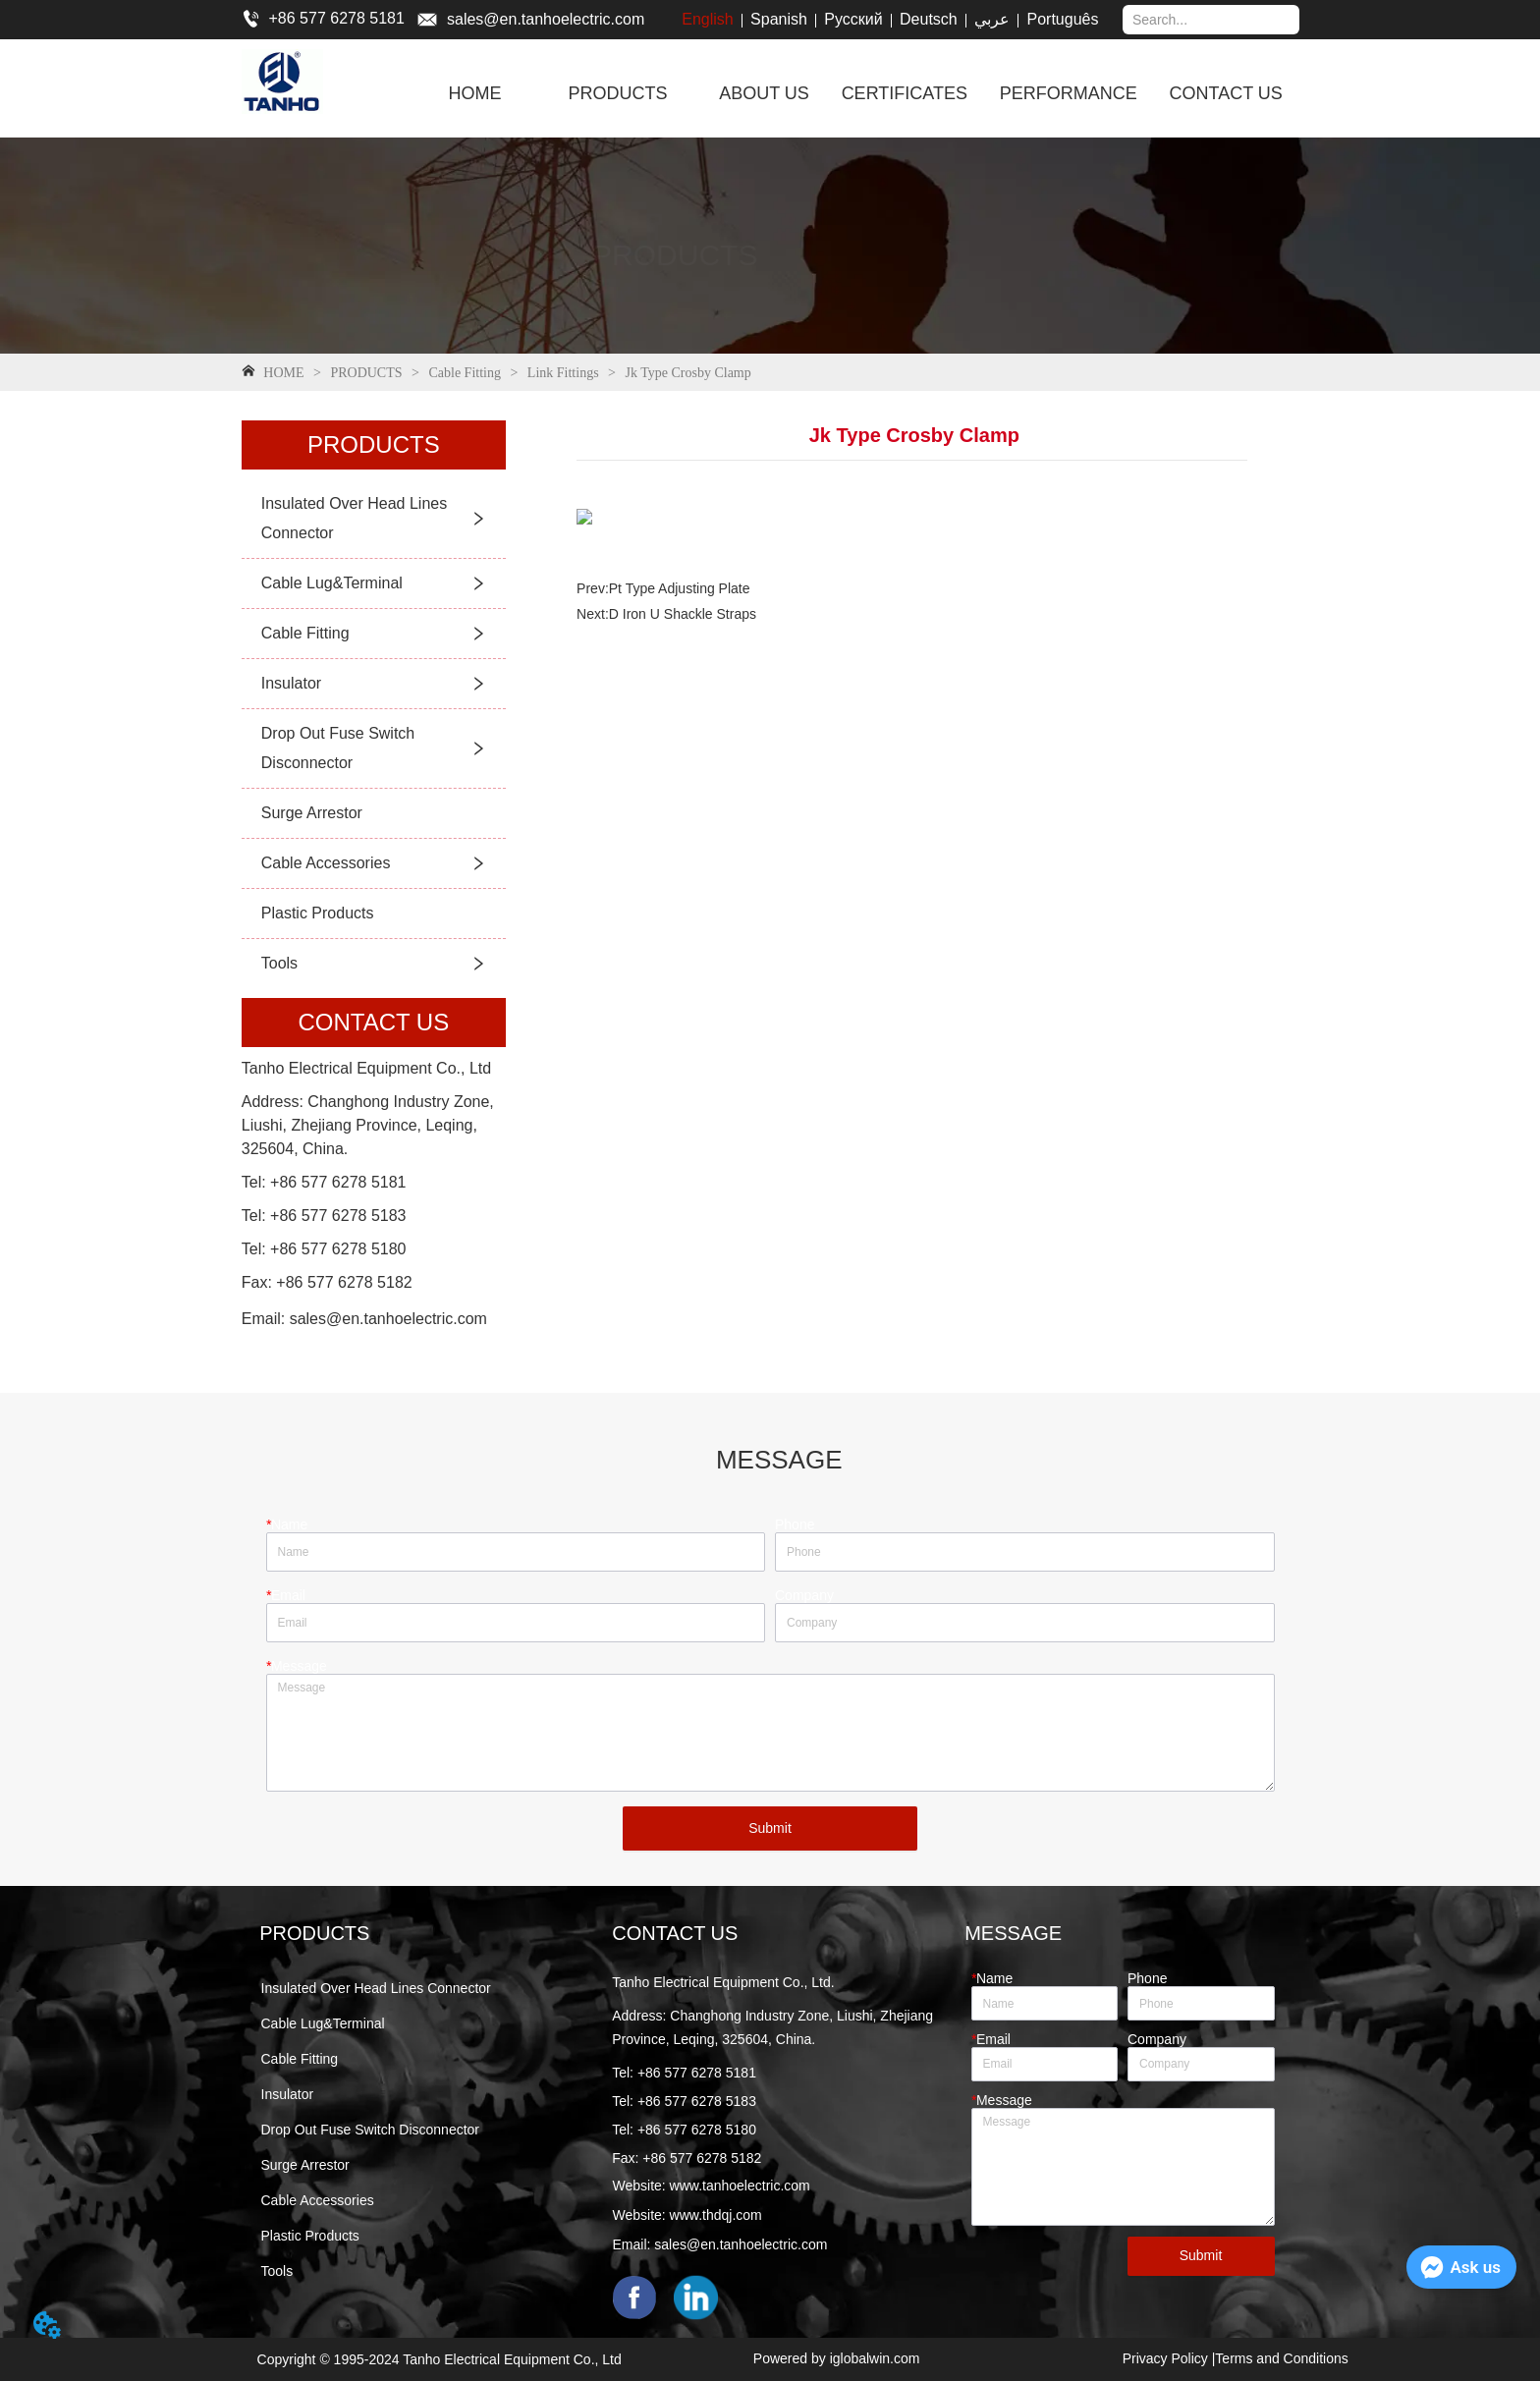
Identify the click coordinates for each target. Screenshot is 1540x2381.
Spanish (778, 19)
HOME (283, 372)
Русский (853, 19)
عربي (992, 19)
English (707, 19)
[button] (617, 94)
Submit (770, 1828)
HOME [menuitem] (475, 93)
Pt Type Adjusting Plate (679, 588)
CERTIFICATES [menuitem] (904, 93)
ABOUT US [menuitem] (764, 93)
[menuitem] (617, 93)
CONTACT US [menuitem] (1226, 93)
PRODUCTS (366, 372)
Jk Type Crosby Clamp (686, 372)
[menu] (857, 93)
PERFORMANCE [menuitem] (1068, 93)
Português (1063, 19)
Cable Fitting (465, 372)
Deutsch (929, 19)
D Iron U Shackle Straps (682, 614)
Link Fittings (562, 372)
